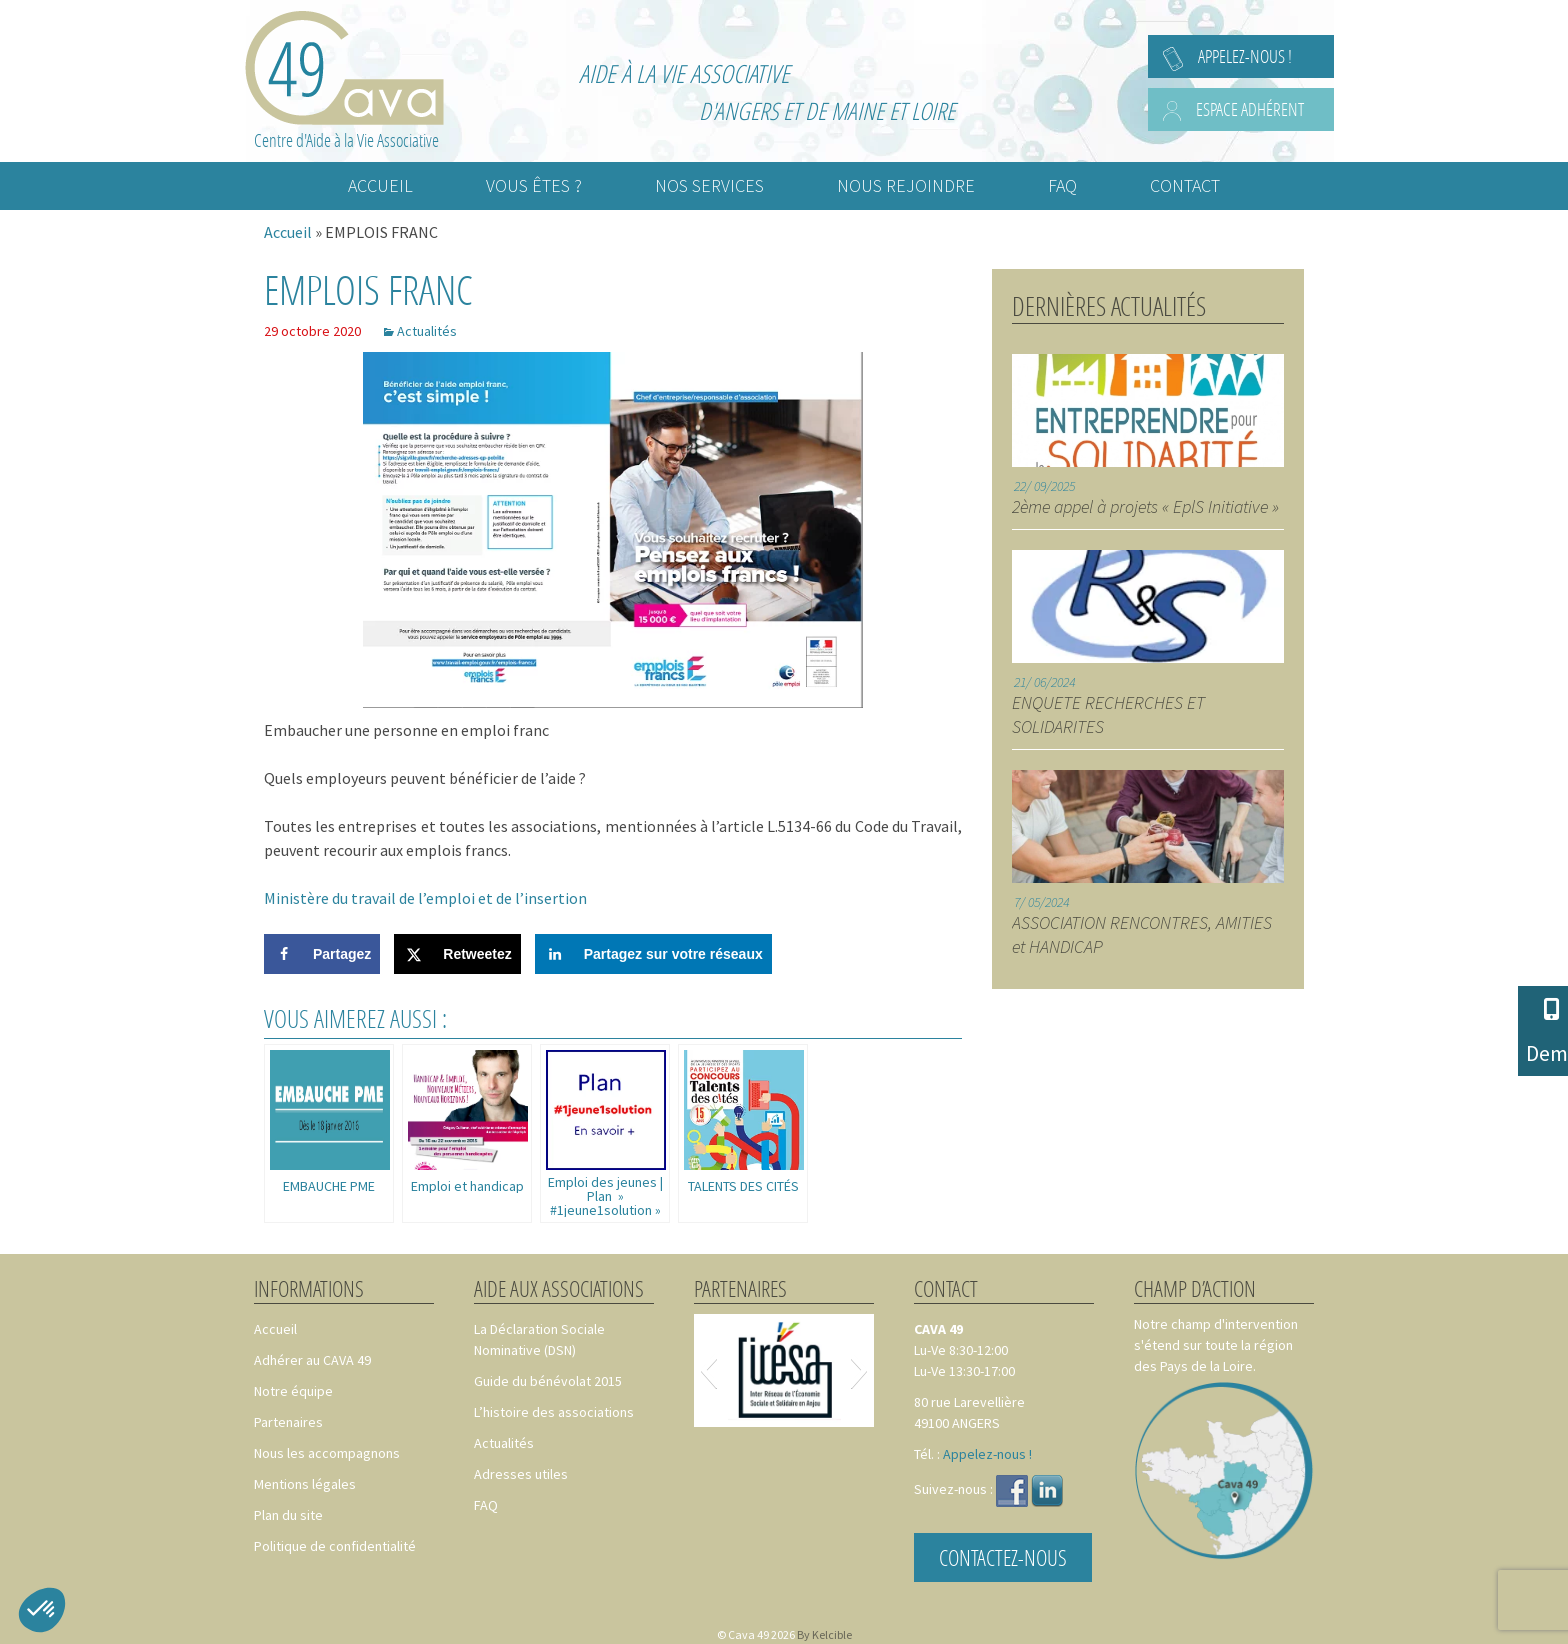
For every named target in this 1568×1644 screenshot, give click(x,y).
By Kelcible (824, 1634)
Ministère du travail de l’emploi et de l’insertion (425, 898)
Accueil (288, 232)
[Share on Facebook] (322, 954)
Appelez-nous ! (1245, 56)
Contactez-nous (1003, 1557)
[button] (708, 1370)
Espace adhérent (1250, 109)
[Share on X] (457, 954)
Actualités (427, 331)
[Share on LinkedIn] (653, 954)
